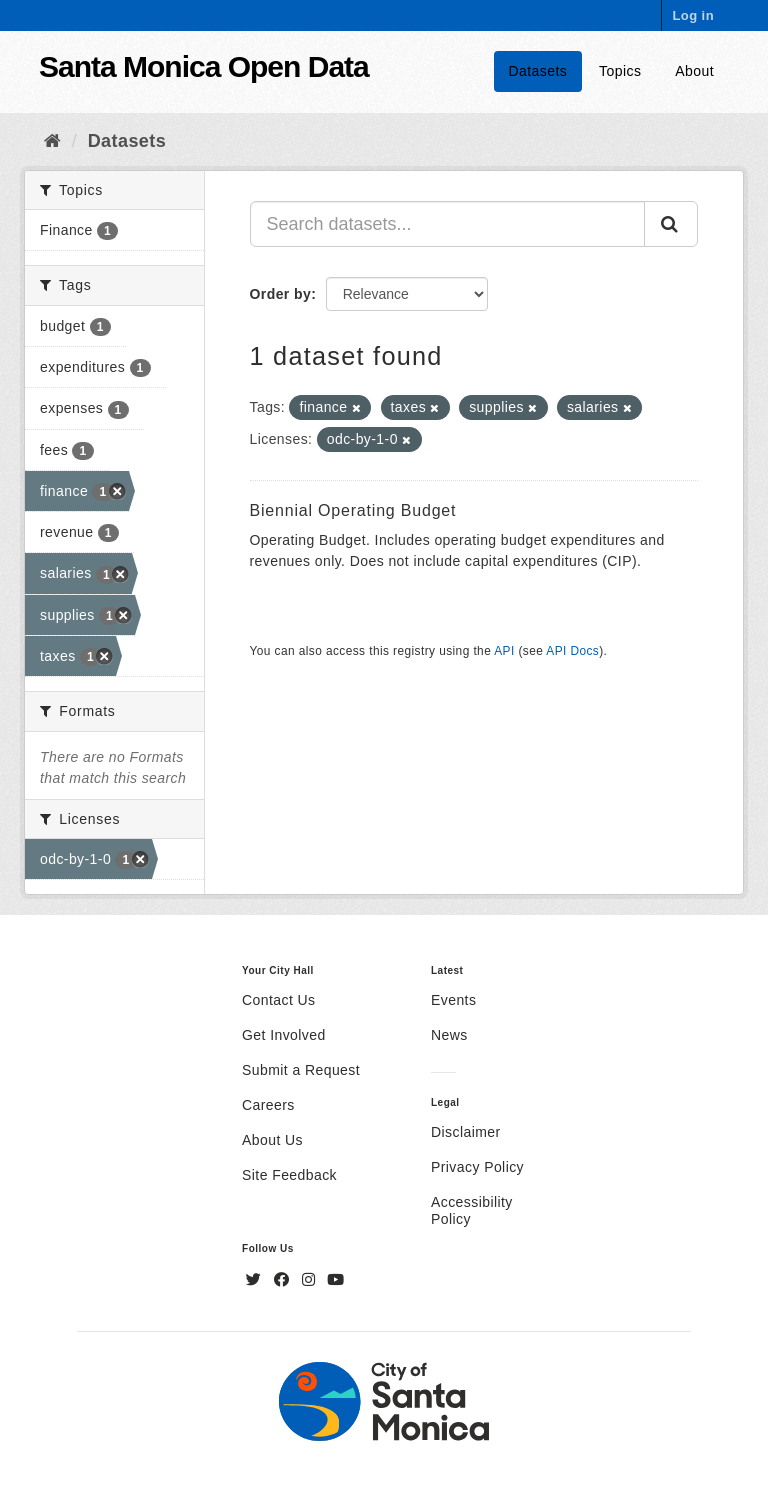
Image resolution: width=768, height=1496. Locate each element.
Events (453, 1000)
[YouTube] (335, 1280)
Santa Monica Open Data (204, 66)
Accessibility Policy (472, 1210)
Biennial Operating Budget (353, 510)
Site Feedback (289, 1175)
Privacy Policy (477, 1167)
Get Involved (284, 1035)
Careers (268, 1105)
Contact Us (278, 1000)
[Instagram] (311, 1280)
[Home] (52, 141)
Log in (693, 15)
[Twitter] (256, 1280)
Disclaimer (466, 1132)
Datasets (538, 71)
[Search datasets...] (448, 224)
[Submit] (671, 224)
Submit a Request (301, 1070)
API (504, 651)
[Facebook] (284, 1280)
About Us (272, 1140)
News (449, 1035)
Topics (620, 71)
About (694, 71)
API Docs (572, 651)
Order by (281, 294)
